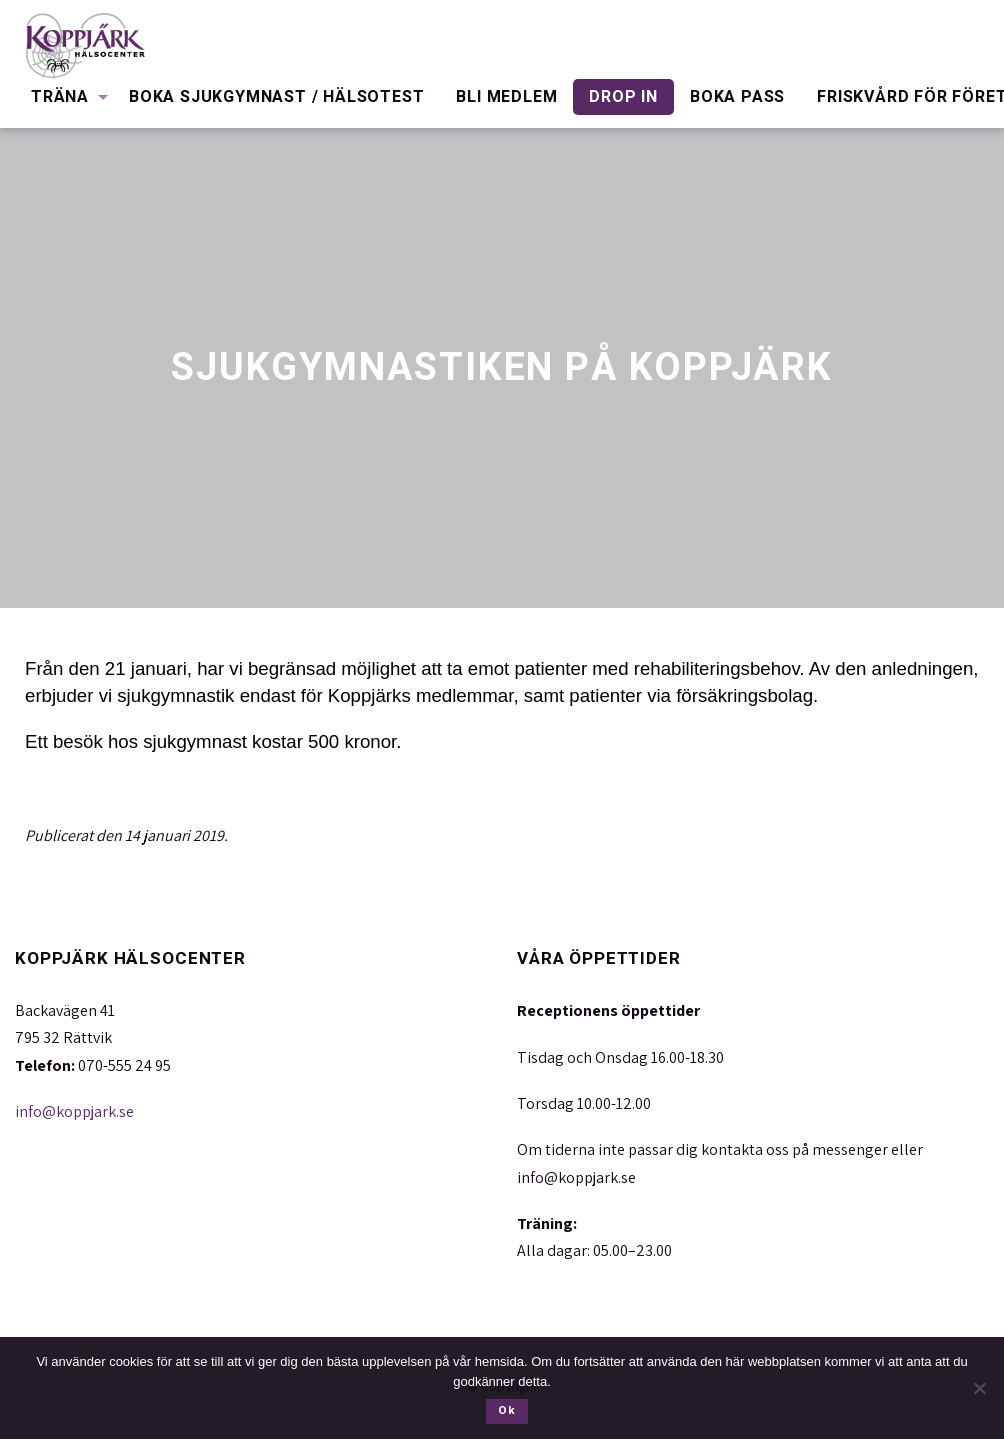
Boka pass (737, 97)
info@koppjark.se (74, 1111)
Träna (60, 97)
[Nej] (979, 1388)
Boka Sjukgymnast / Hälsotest (276, 97)
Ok (506, 1410)
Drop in (623, 97)
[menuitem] (64, 96)
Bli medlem (506, 97)
